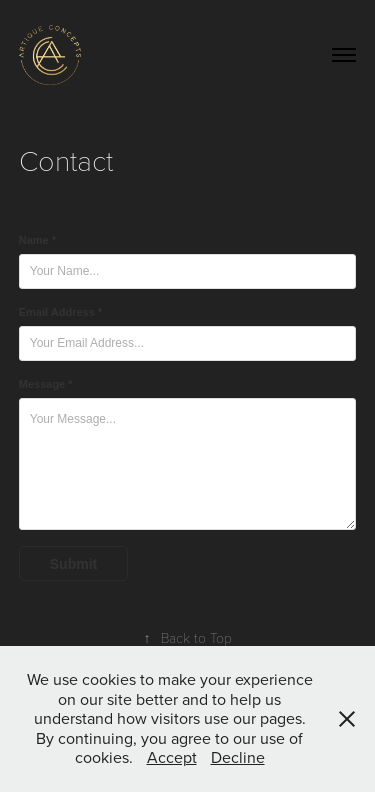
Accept (172, 757)
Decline (238, 757)
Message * (46, 384)
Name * (37, 240)
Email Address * (60, 312)
